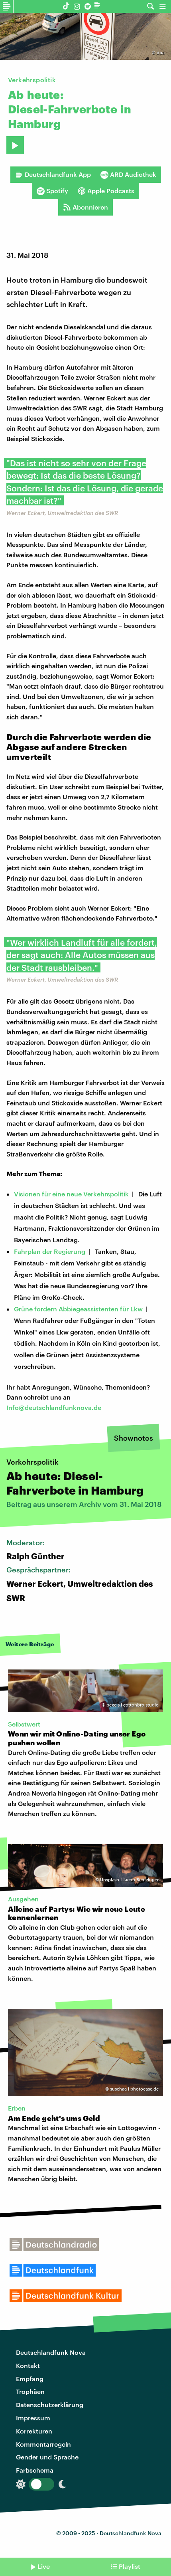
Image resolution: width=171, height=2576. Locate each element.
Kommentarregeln (43, 2444)
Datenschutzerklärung (49, 2404)
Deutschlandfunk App (53, 174)
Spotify (52, 191)
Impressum (33, 2418)
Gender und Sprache (47, 2457)
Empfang (29, 2378)
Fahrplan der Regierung (49, 1251)
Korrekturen (34, 2431)
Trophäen (30, 2391)
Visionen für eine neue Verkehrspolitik (71, 1194)
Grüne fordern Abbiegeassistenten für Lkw (78, 1309)
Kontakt (28, 2365)
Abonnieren (85, 207)
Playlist (129, 2566)
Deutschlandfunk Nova (51, 2352)
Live (43, 2566)
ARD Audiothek (128, 174)
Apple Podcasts (106, 191)
